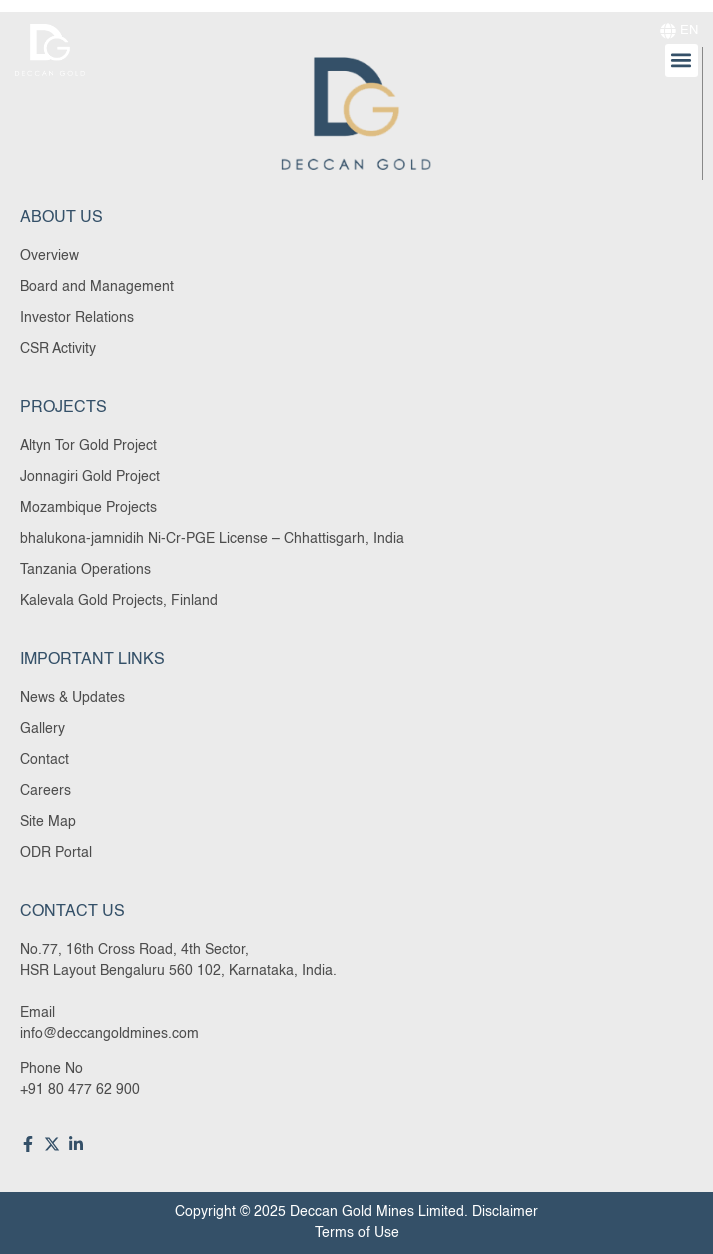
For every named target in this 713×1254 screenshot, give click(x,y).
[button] (681, 60)
